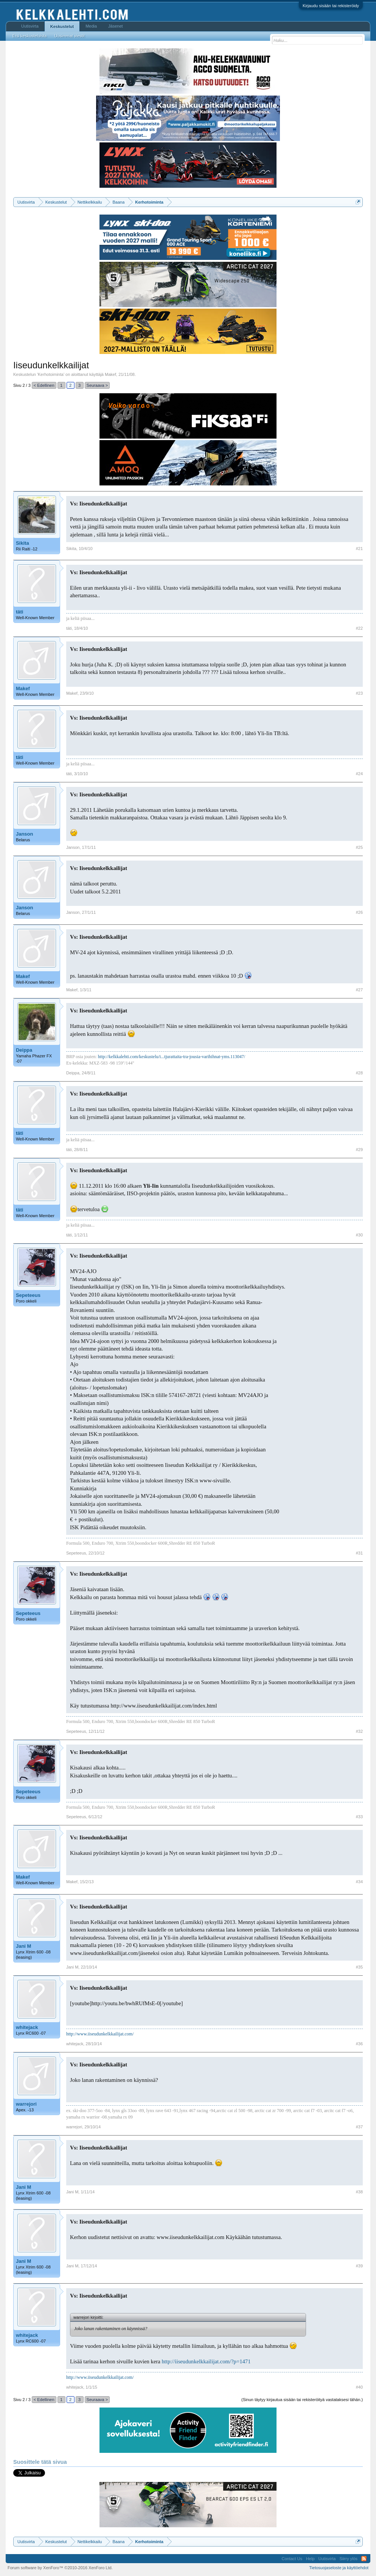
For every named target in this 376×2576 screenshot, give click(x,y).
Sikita (22, 543)
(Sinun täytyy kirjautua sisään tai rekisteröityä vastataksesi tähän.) (302, 2399)
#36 (359, 2043)
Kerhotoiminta (51, 374)
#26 (359, 912)
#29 (359, 1149)
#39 (359, 2266)
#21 (359, 548)
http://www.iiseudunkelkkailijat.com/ (100, 2034)
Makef (110, 374)
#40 (359, 2387)
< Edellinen (44, 385)
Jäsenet (115, 26)
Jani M (23, 1946)
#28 (359, 1073)
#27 (359, 989)
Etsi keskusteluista (29, 36)
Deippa (24, 1050)
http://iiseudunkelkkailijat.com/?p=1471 (206, 2361)
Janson (24, 834)
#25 (359, 847)
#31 (359, 1553)
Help (310, 2558)
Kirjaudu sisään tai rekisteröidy (331, 5)
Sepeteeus (28, 1295)
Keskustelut (62, 26)
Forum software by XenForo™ (60, 2567)
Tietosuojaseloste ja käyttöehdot (338, 2567)
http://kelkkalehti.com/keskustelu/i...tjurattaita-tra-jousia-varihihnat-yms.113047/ (171, 1056)
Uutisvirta (30, 26)
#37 (359, 2127)
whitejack (27, 2027)
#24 (359, 773)
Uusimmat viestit (69, 36)
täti (19, 612)
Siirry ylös (348, 2558)
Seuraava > (97, 385)
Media (91, 26)
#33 (359, 1816)
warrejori (26, 2104)
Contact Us (292, 2558)
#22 (359, 628)
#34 (359, 1881)
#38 (359, 2192)
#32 (359, 1731)
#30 (359, 1235)
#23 (359, 693)
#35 (359, 1967)
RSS (364, 2558)
